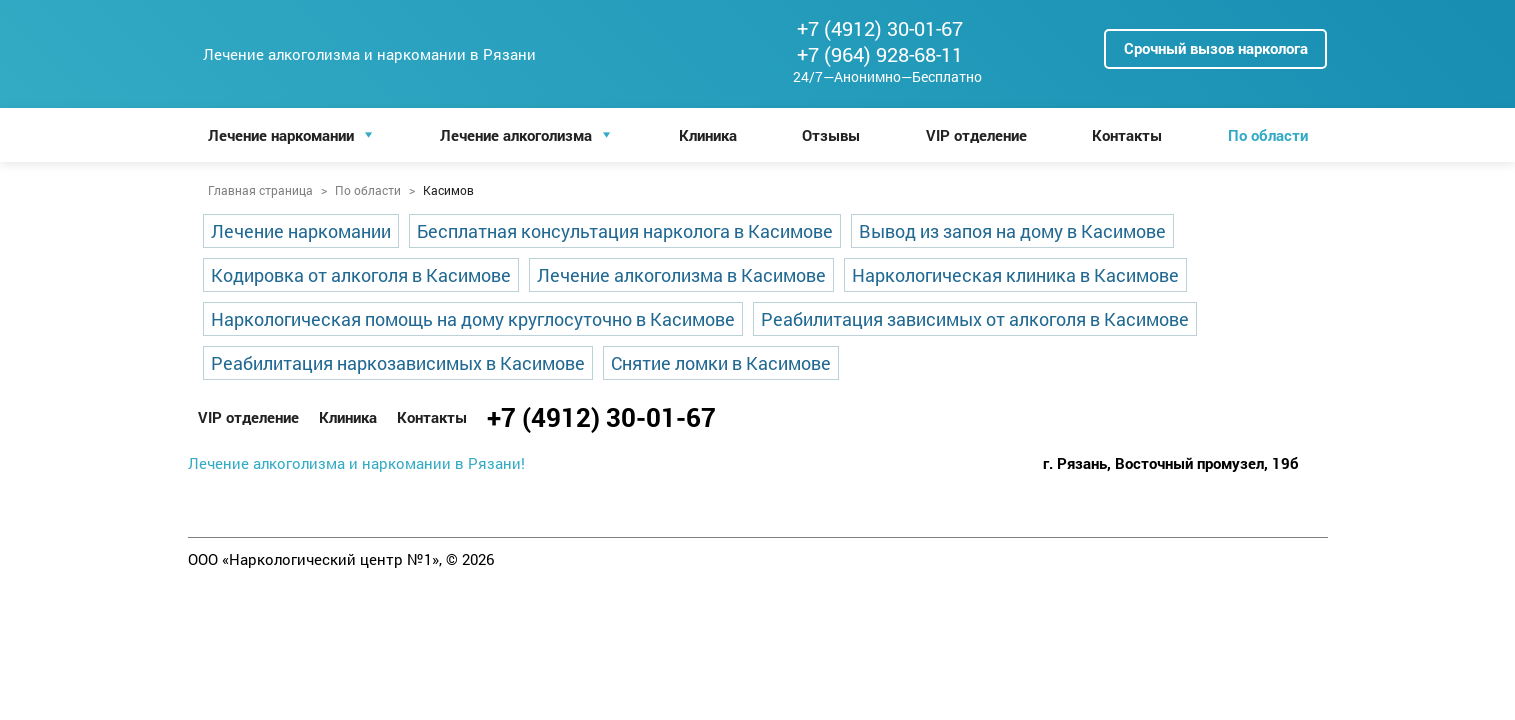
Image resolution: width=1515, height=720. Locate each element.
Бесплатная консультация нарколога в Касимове (625, 231)
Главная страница (260, 190)
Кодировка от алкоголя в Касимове (361, 275)
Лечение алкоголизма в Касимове (681, 275)
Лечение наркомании (281, 135)
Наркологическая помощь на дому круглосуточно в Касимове (473, 319)
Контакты (1127, 135)
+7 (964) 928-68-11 (880, 54)
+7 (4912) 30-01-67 (880, 28)
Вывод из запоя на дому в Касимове (1012, 231)
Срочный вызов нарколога (1216, 48)
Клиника (708, 135)
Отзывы (831, 135)
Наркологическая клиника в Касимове (1015, 275)
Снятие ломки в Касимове (721, 363)
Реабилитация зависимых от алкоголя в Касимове (975, 319)
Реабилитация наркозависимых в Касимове (398, 363)
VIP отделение (976, 135)
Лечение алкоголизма (516, 135)
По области (1268, 135)
